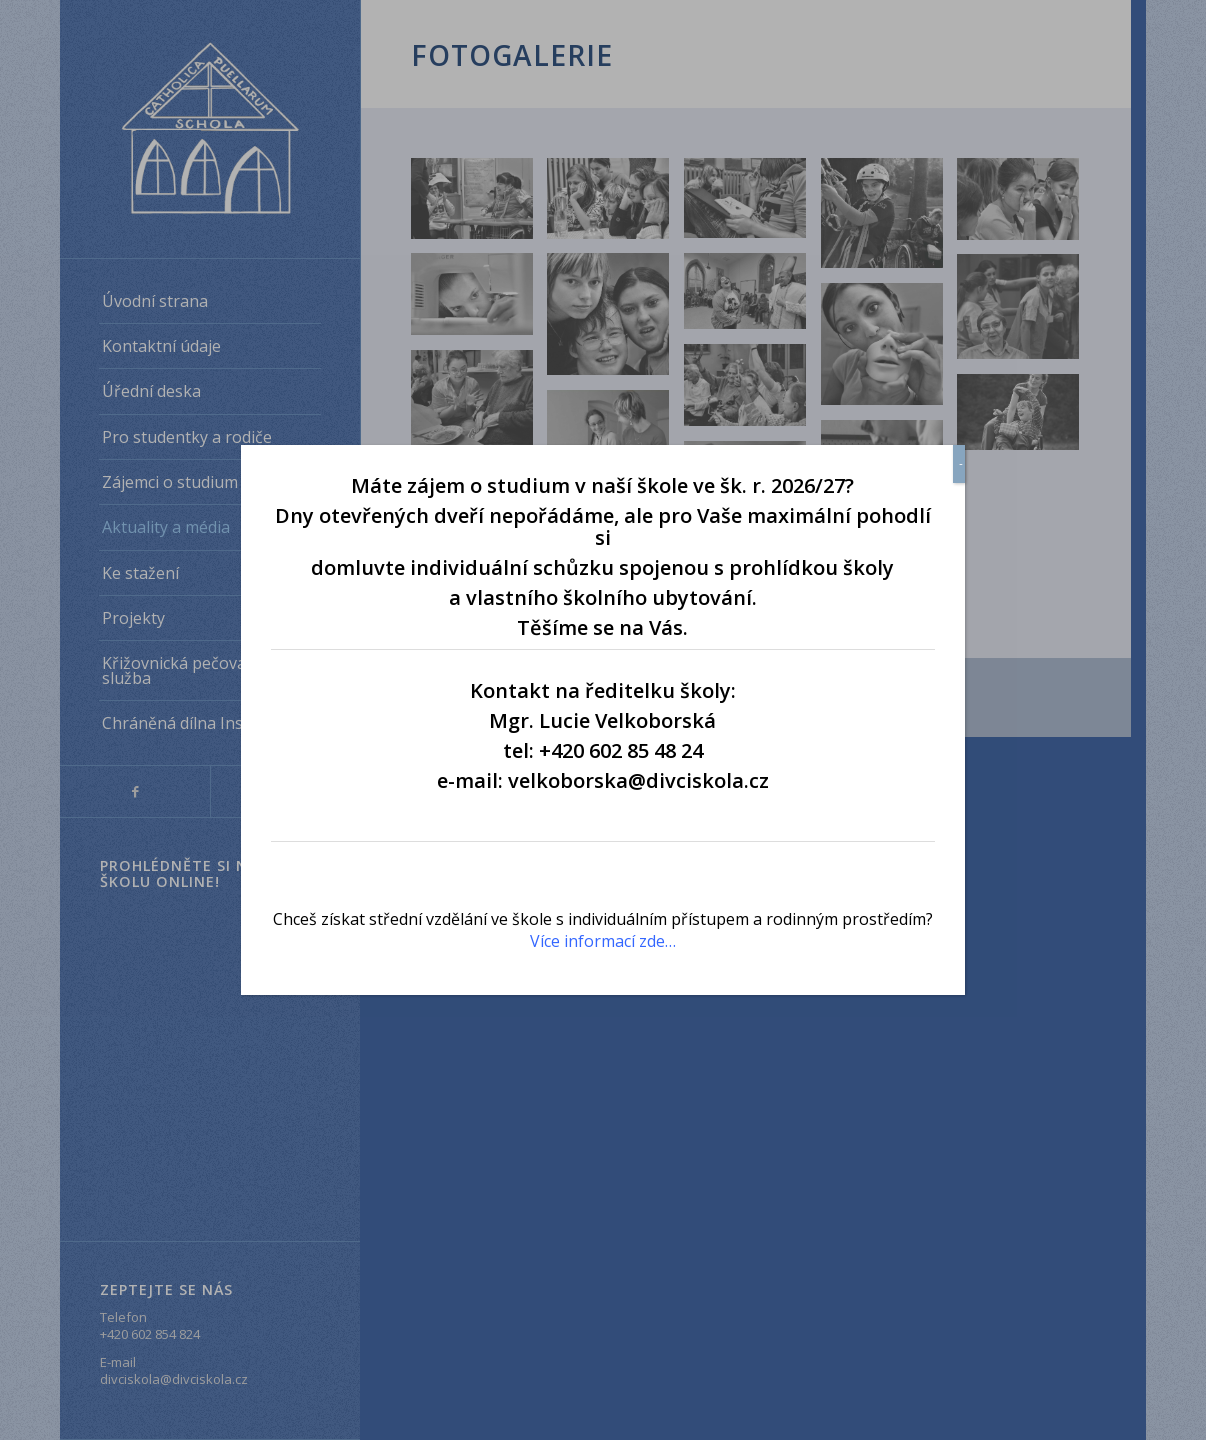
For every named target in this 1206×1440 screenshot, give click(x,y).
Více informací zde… (603, 941)
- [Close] (961, 463)
